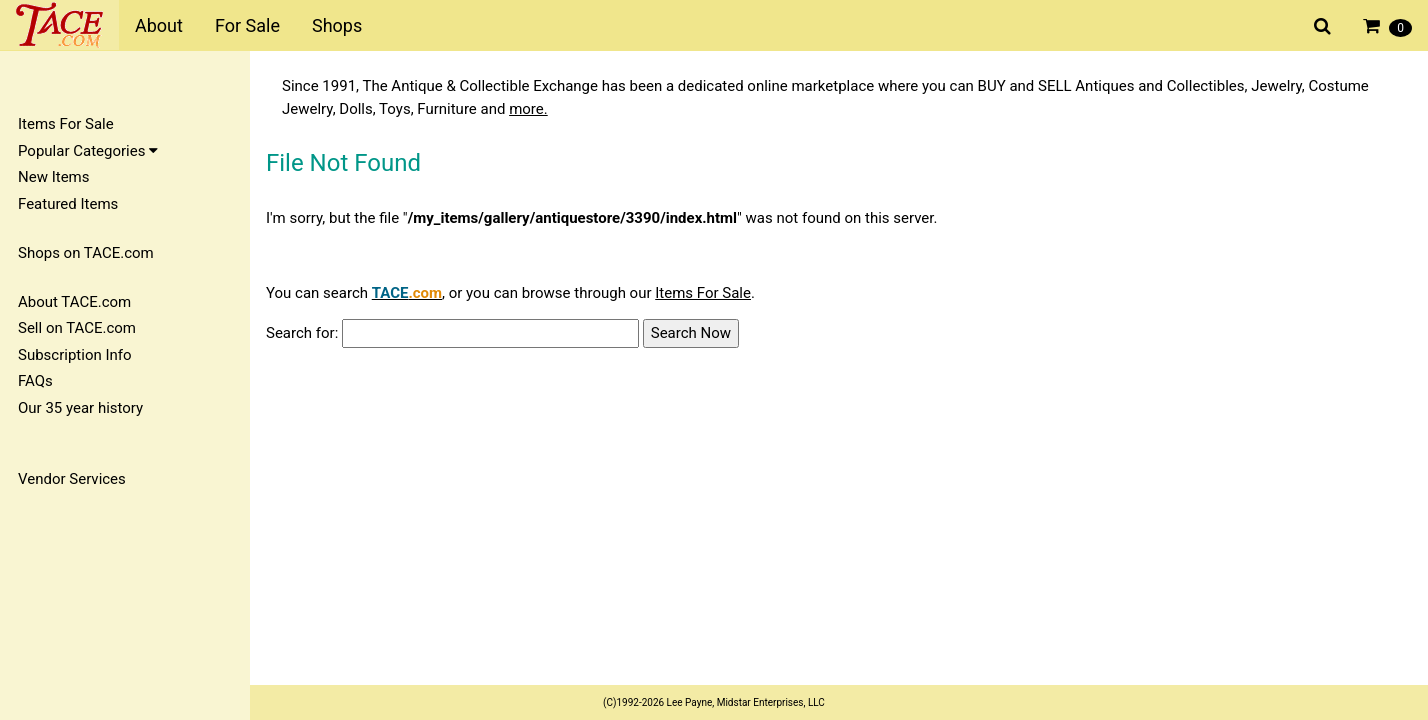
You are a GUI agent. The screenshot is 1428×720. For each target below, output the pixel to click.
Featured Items (68, 204)
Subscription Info (75, 355)
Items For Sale (66, 124)
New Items (53, 177)
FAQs (35, 381)
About (159, 25)
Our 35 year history (80, 408)
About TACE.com (74, 302)
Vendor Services (72, 479)
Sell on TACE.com (77, 328)
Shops (337, 25)
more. (528, 109)
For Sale (247, 25)
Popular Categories (88, 151)
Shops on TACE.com (86, 253)
